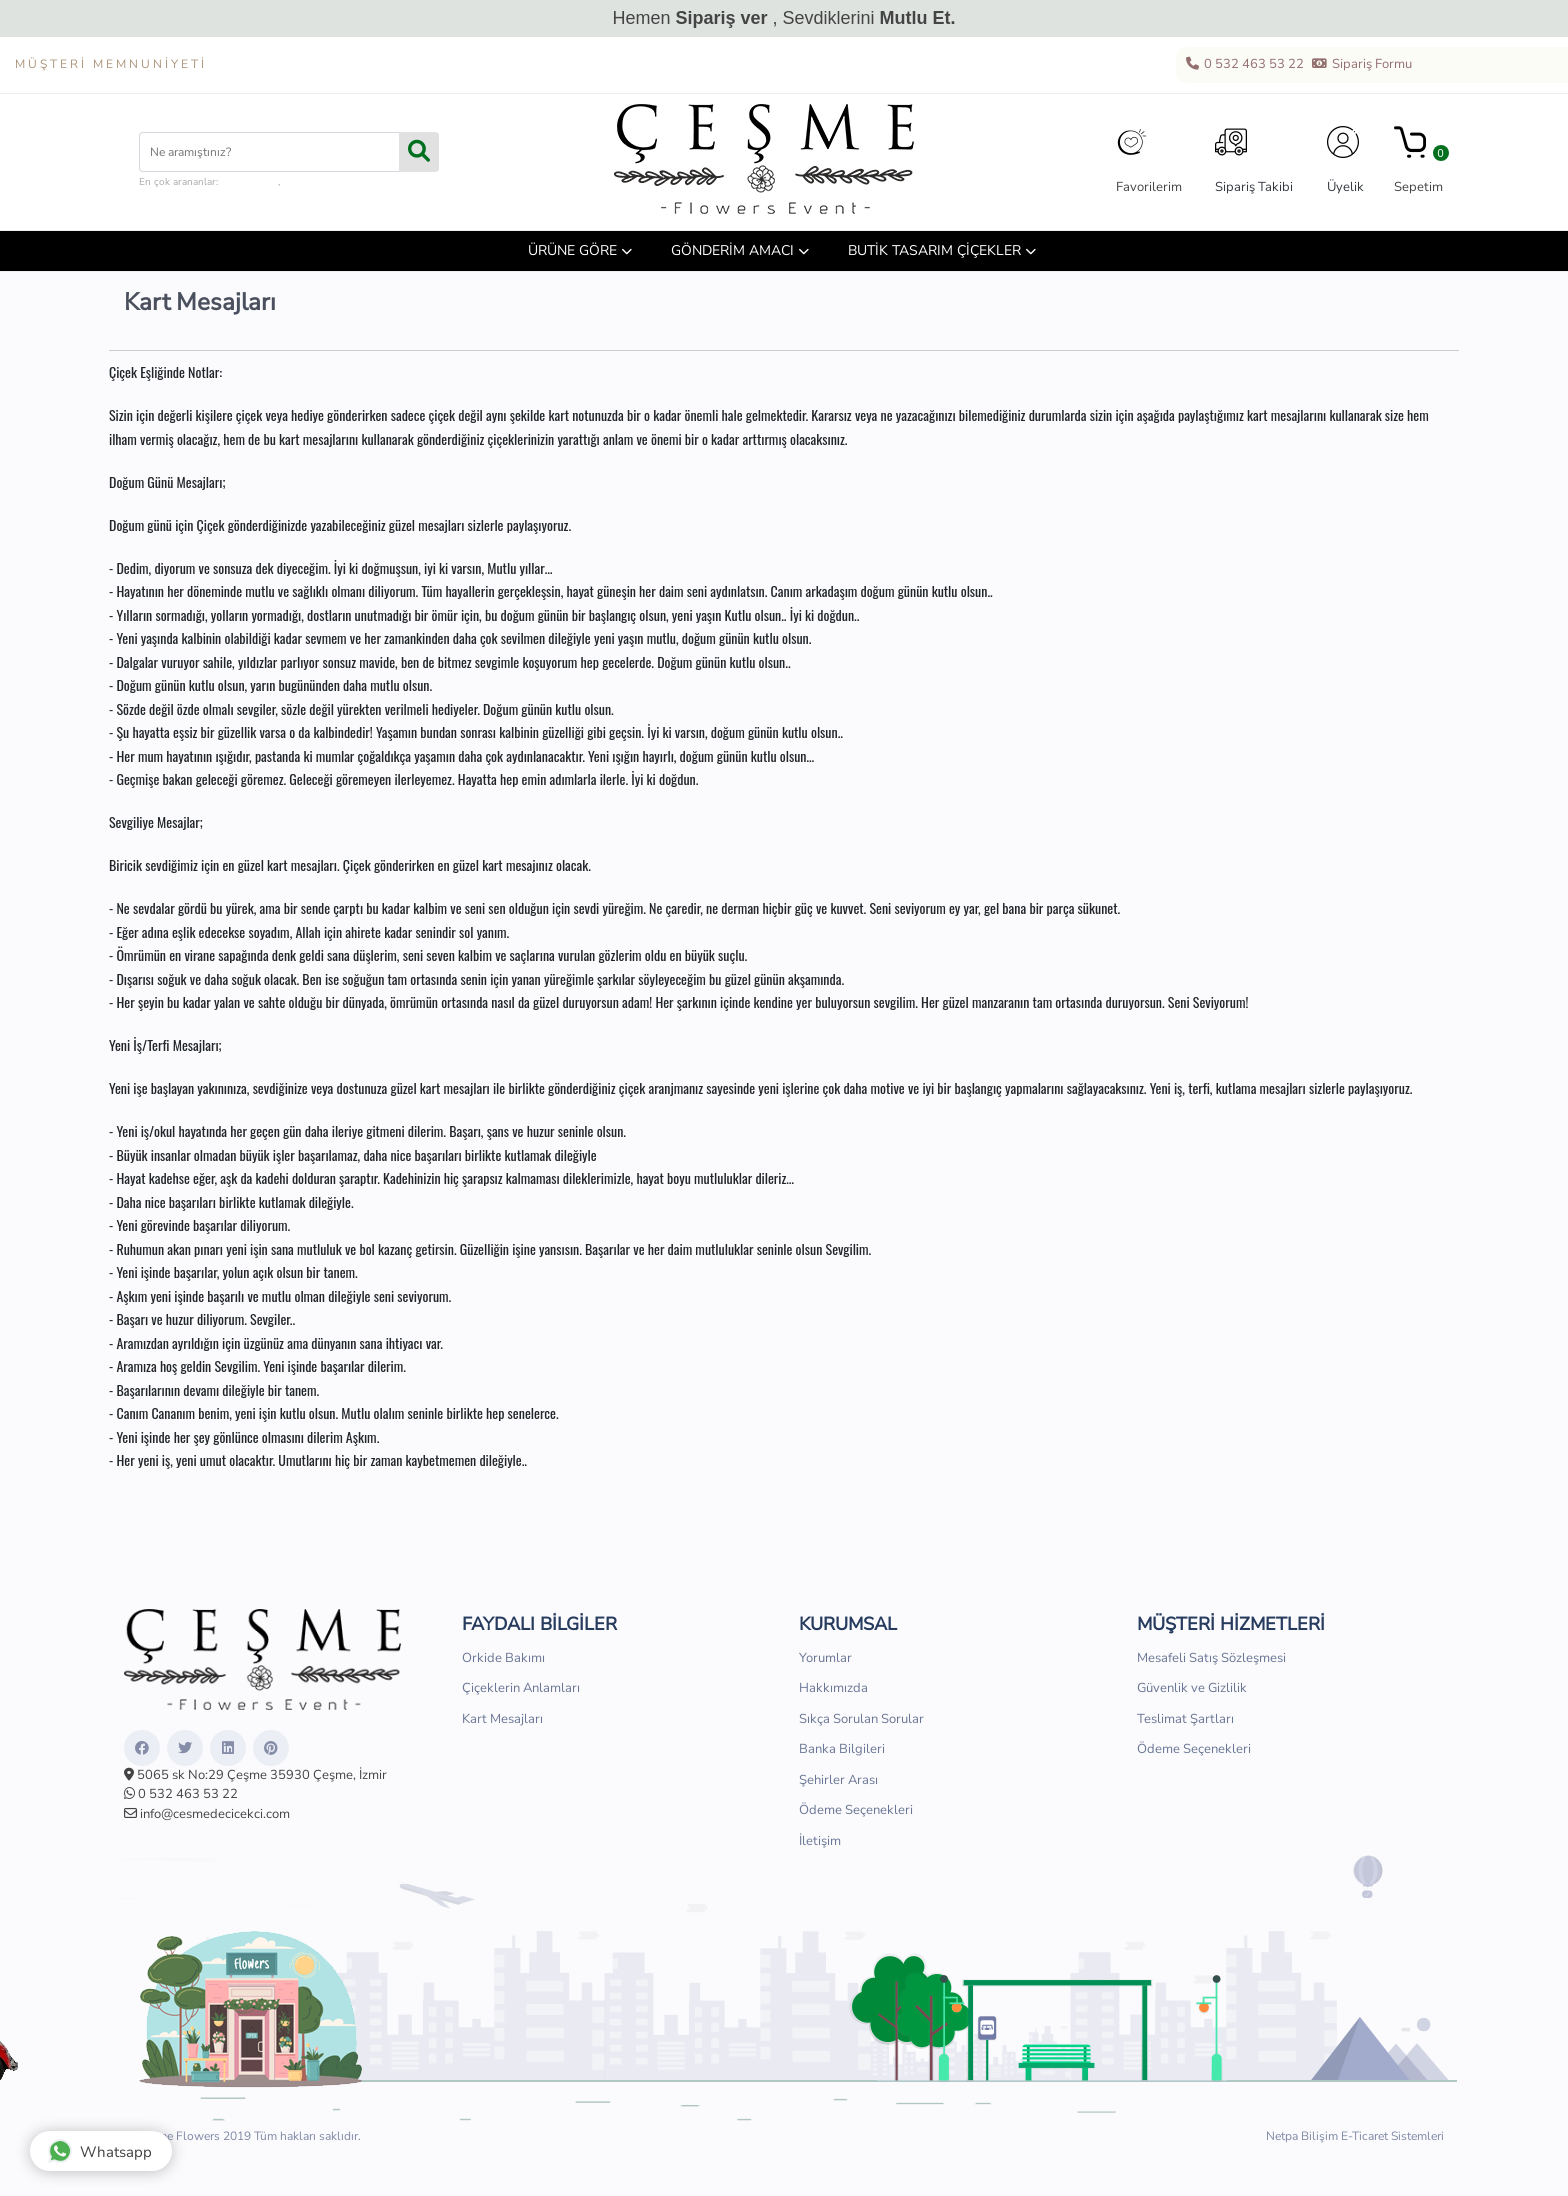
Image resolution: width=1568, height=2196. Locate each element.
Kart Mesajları (502, 1719)
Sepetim (1418, 161)
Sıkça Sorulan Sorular (861, 1719)
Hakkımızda (833, 1688)
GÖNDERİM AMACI (732, 250)
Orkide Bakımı (503, 1658)
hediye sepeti (312, 182)
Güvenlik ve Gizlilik (1192, 1688)
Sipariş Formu (1361, 65)
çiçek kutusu (249, 182)
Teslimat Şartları (1185, 1719)
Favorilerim (1149, 161)
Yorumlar (825, 1658)
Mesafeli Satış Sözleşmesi (1211, 1658)
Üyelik (1345, 161)
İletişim (820, 1841)
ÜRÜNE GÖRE (572, 250)
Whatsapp (100, 2151)
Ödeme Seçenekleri (856, 1810)
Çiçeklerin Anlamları (521, 1688)
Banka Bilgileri (842, 1749)
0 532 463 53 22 (1244, 65)
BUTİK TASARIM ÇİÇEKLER (934, 250)
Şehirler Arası (838, 1780)
